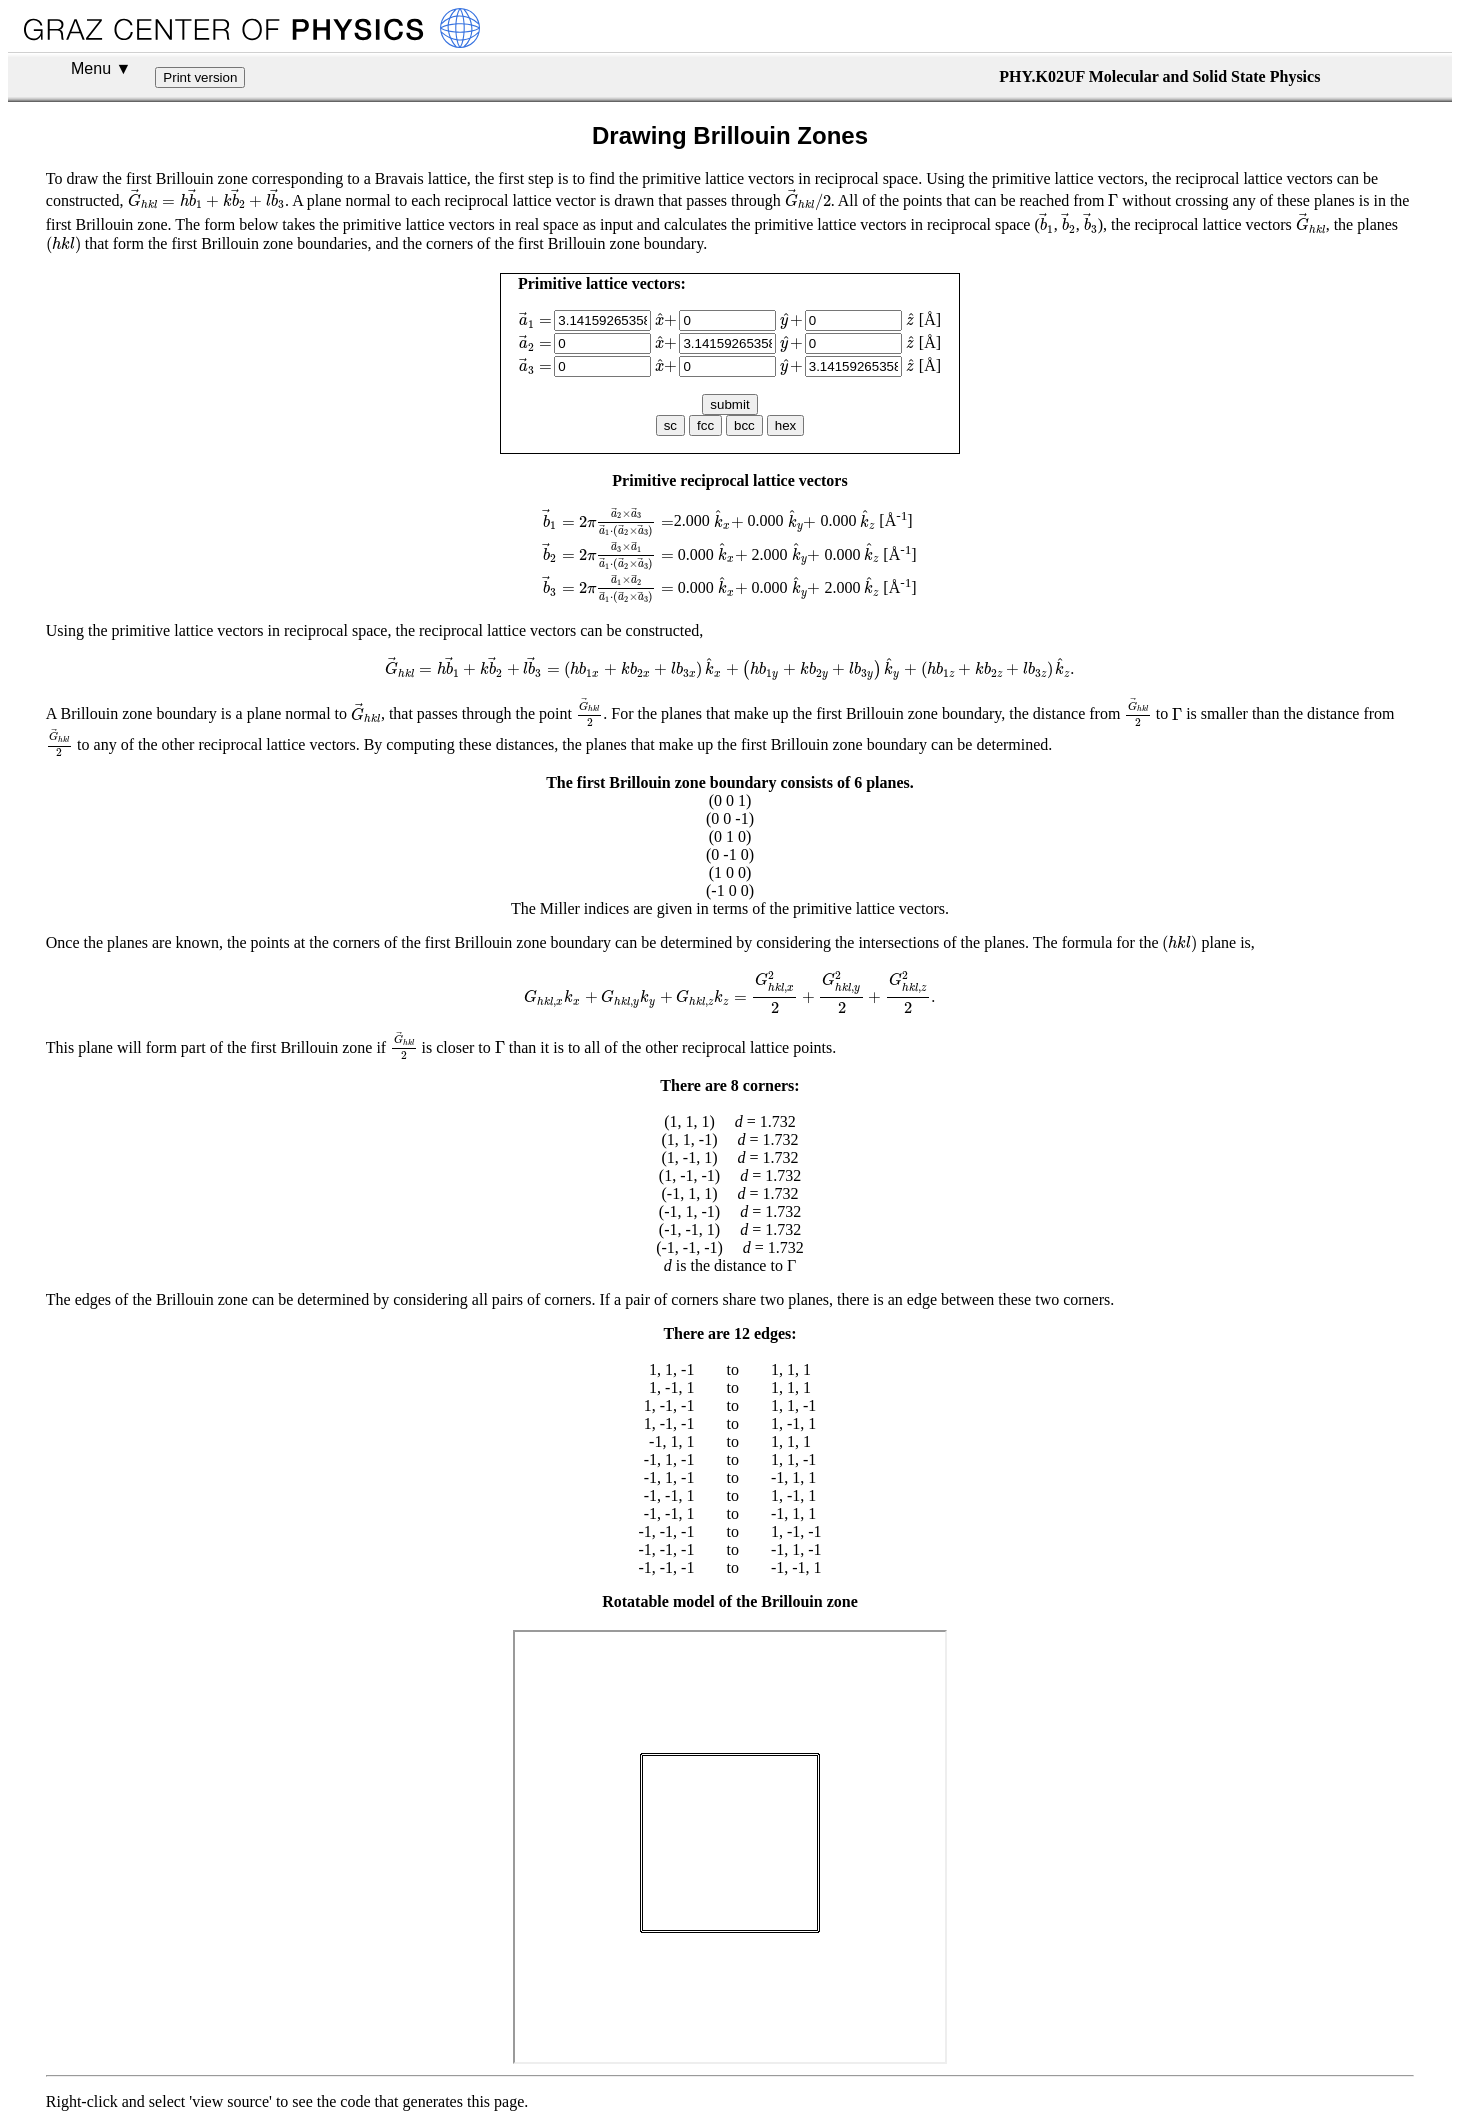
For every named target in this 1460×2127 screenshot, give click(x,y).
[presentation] (207, 199)
